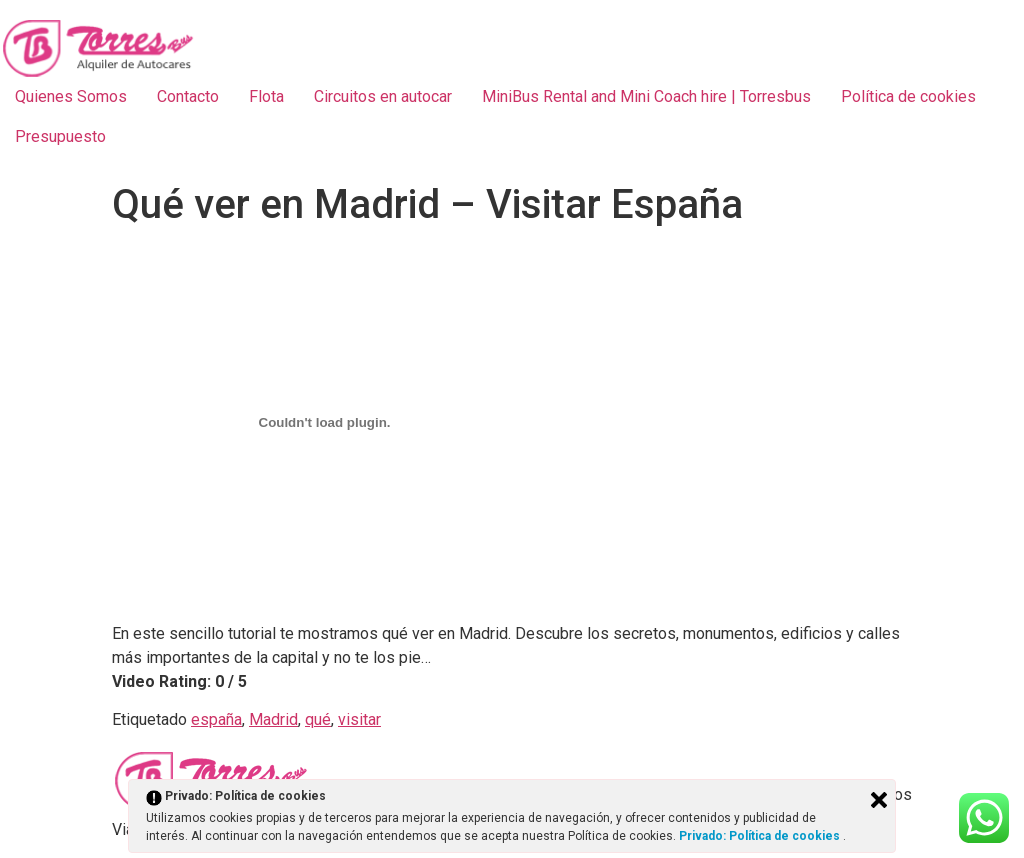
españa (216, 719)
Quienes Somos (71, 96)
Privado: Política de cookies (761, 836)
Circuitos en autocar (383, 96)
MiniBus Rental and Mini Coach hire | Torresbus (646, 96)
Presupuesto (60, 136)
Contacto (188, 96)
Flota (266, 96)
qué (318, 719)
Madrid (273, 719)
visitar (359, 719)
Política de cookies (908, 96)
